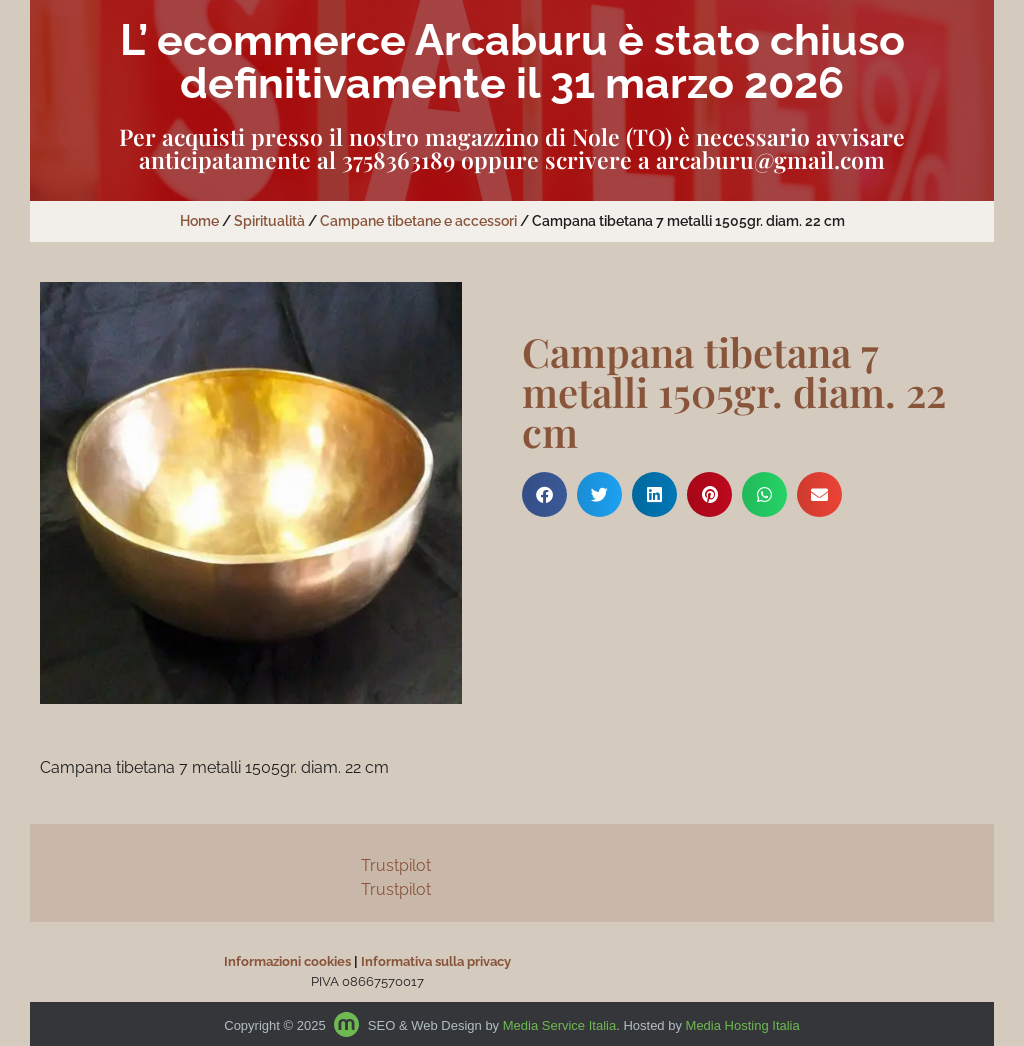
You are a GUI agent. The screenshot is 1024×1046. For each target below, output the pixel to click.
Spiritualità (269, 221)
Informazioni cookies (287, 961)
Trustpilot (396, 865)
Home (199, 221)
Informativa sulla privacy (436, 961)
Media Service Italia (559, 1025)
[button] (544, 494)
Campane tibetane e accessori (418, 221)
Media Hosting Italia (743, 1025)
